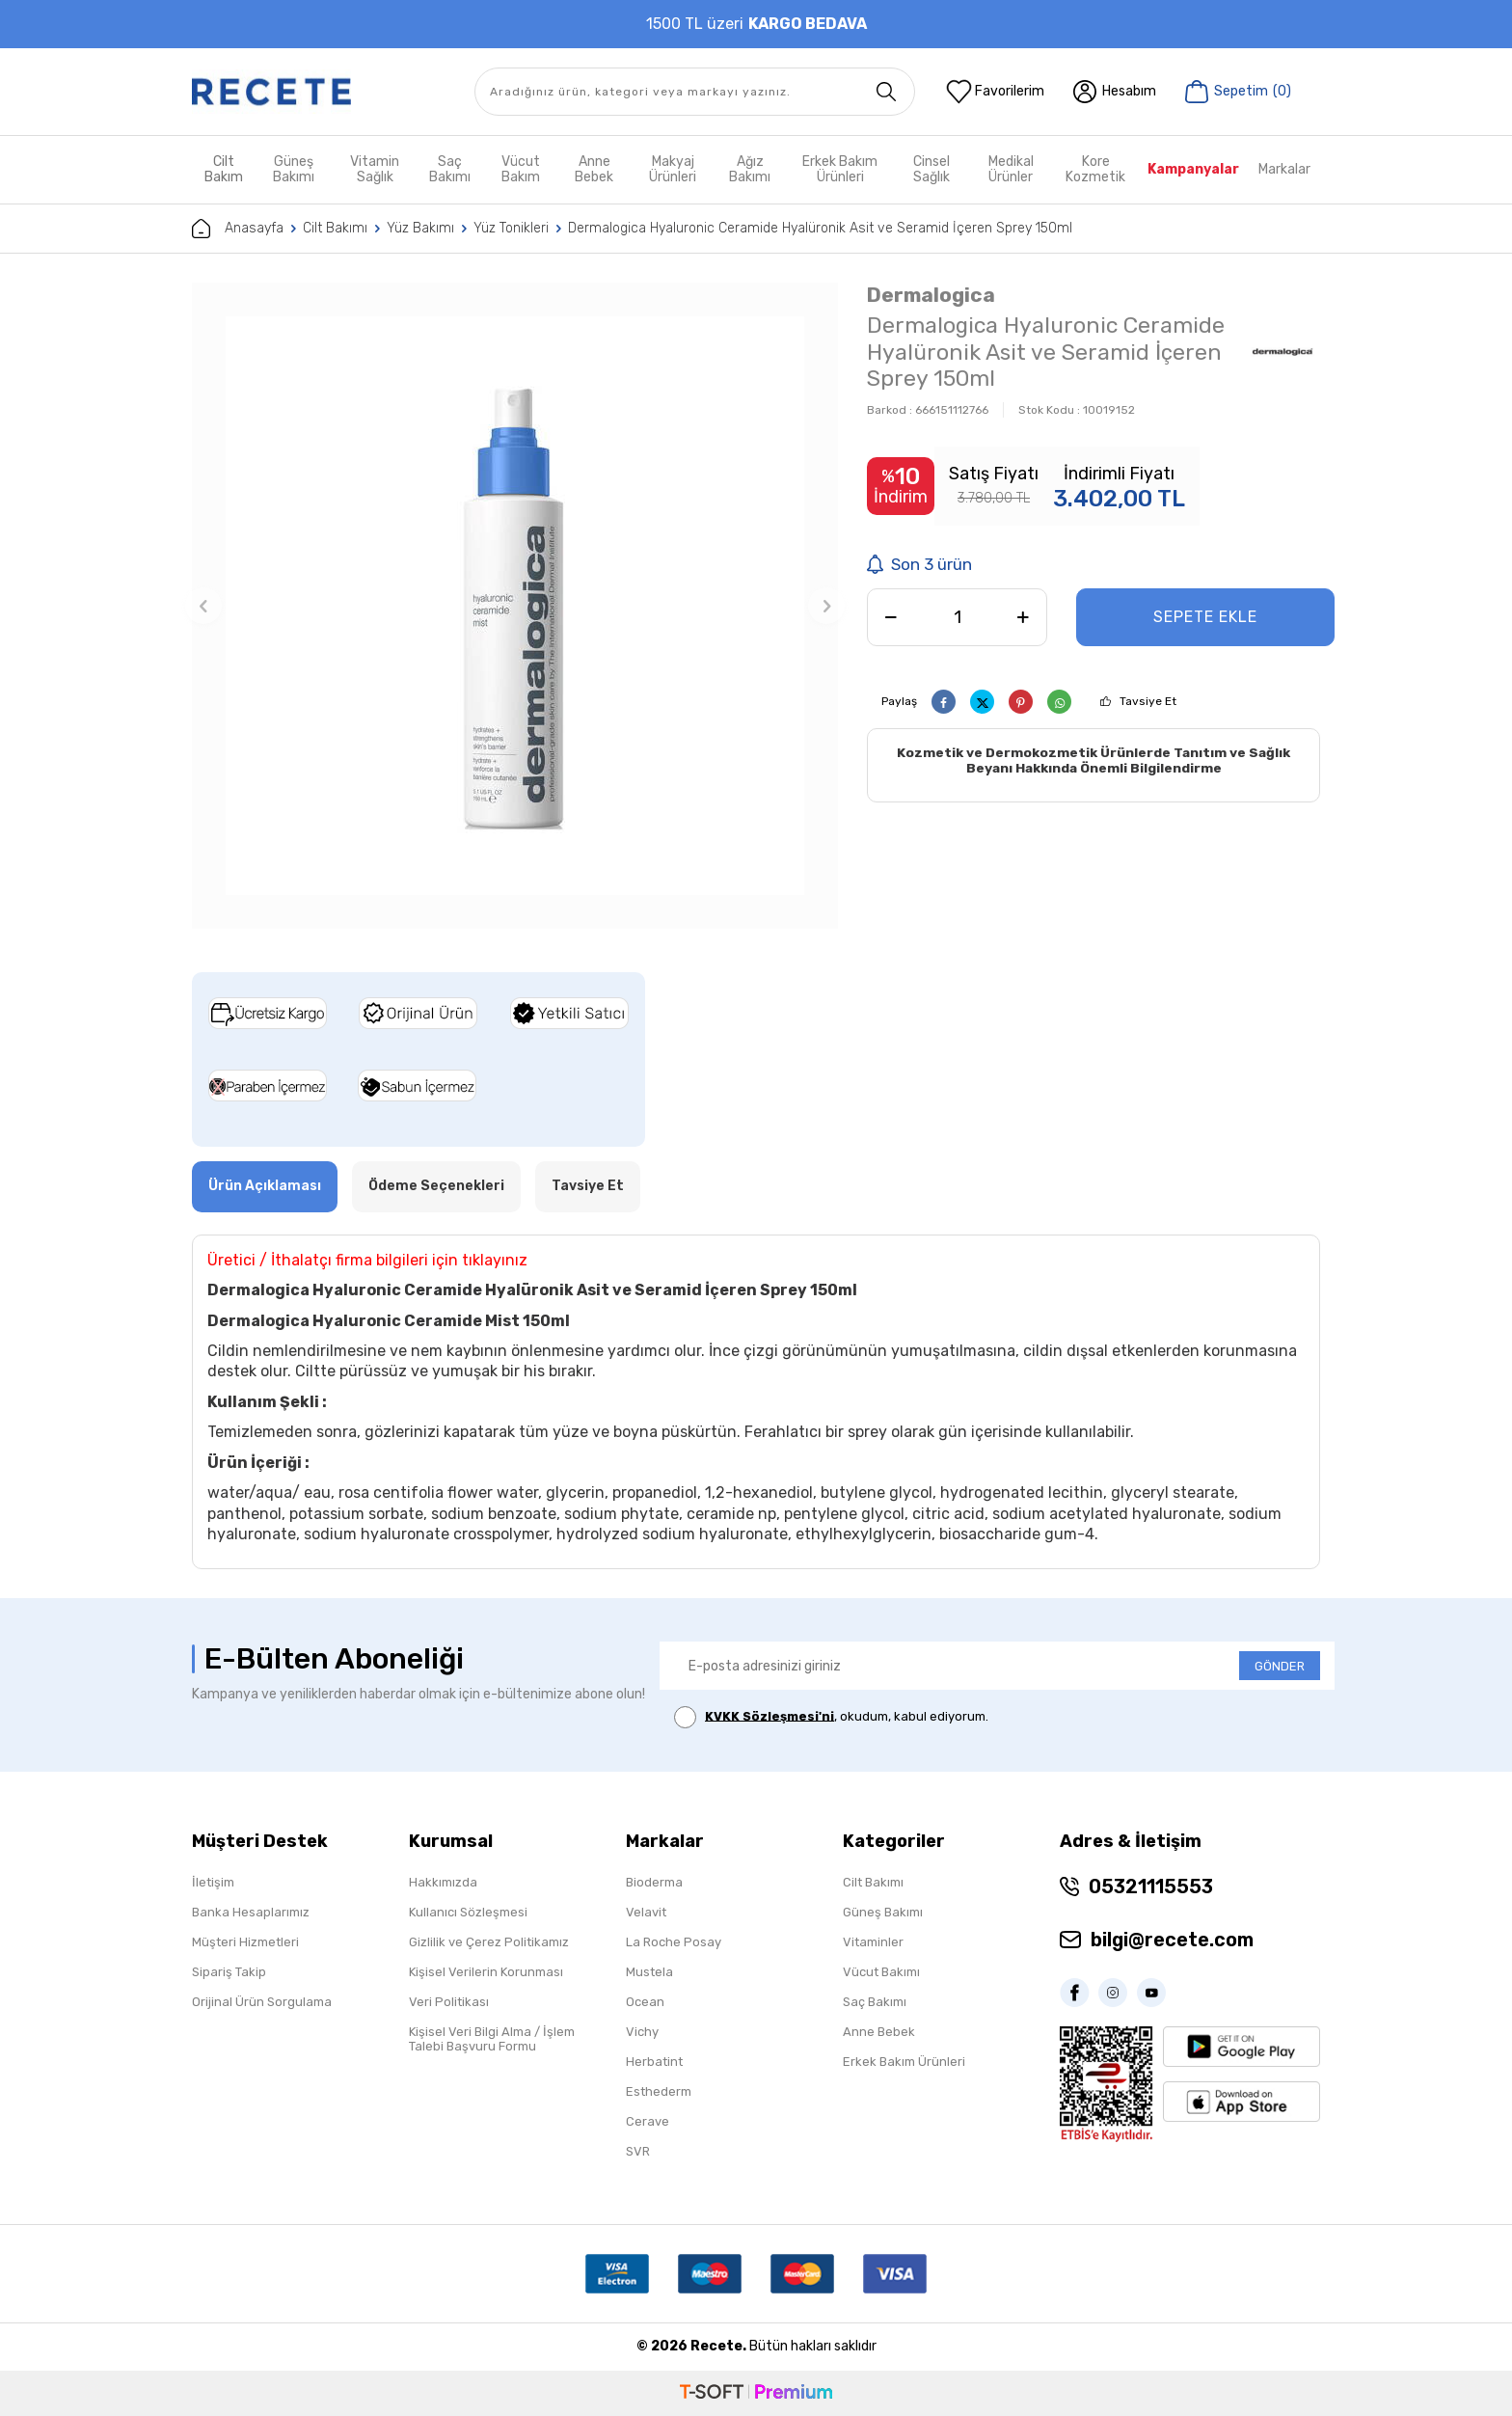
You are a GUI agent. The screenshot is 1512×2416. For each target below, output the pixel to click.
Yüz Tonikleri (511, 228)
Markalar (1284, 169)
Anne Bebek (594, 169)
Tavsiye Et (1148, 701)
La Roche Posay (673, 1942)
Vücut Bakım (520, 169)
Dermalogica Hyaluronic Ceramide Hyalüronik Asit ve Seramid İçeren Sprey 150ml (820, 228)
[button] (203, 605)
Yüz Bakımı (420, 228)
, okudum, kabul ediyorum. (831, 1717)
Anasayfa (238, 228)
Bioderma (654, 1882)
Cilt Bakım (223, 169)
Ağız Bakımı (749, 169)
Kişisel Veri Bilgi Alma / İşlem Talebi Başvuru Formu (492, 2038)
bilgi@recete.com (1172, 1939)
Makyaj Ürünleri (672, 169)
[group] (515, 606)
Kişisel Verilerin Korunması (486, 1972)
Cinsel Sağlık (931, 169)
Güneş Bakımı (293, 169)
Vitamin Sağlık (374, 169)
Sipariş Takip (229, 1972)
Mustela (649, 1972)
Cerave (647, 2121)
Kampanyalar (1193, 169)
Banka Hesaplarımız (251, 1912)
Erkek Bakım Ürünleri (840, 169)
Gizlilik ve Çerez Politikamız (489, 1942)
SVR (638, 2151)
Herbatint (654, 2061)
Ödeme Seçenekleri (436, 1186)
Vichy (642, 2031)
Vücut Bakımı (881, 1972)
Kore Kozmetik (1095, 169)
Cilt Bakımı (335, 228)
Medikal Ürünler (1011, 169)
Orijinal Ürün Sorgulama (262, 2002)
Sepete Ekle (1205, 617)
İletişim (213, 1882)
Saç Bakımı (450, 169)
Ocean (645, 2002)
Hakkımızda (443, 1882)
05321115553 (1151, 1886)
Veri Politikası (449, 2002)
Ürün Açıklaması (264, 1186)
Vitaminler (873, 1942)
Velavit (646, 1912)
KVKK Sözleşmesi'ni (769, 1715)
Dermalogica (931, 295)
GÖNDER (1280, 1666)
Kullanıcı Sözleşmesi (468, 1912)
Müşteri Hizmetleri (245, 1942)
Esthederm (658, 2091)
